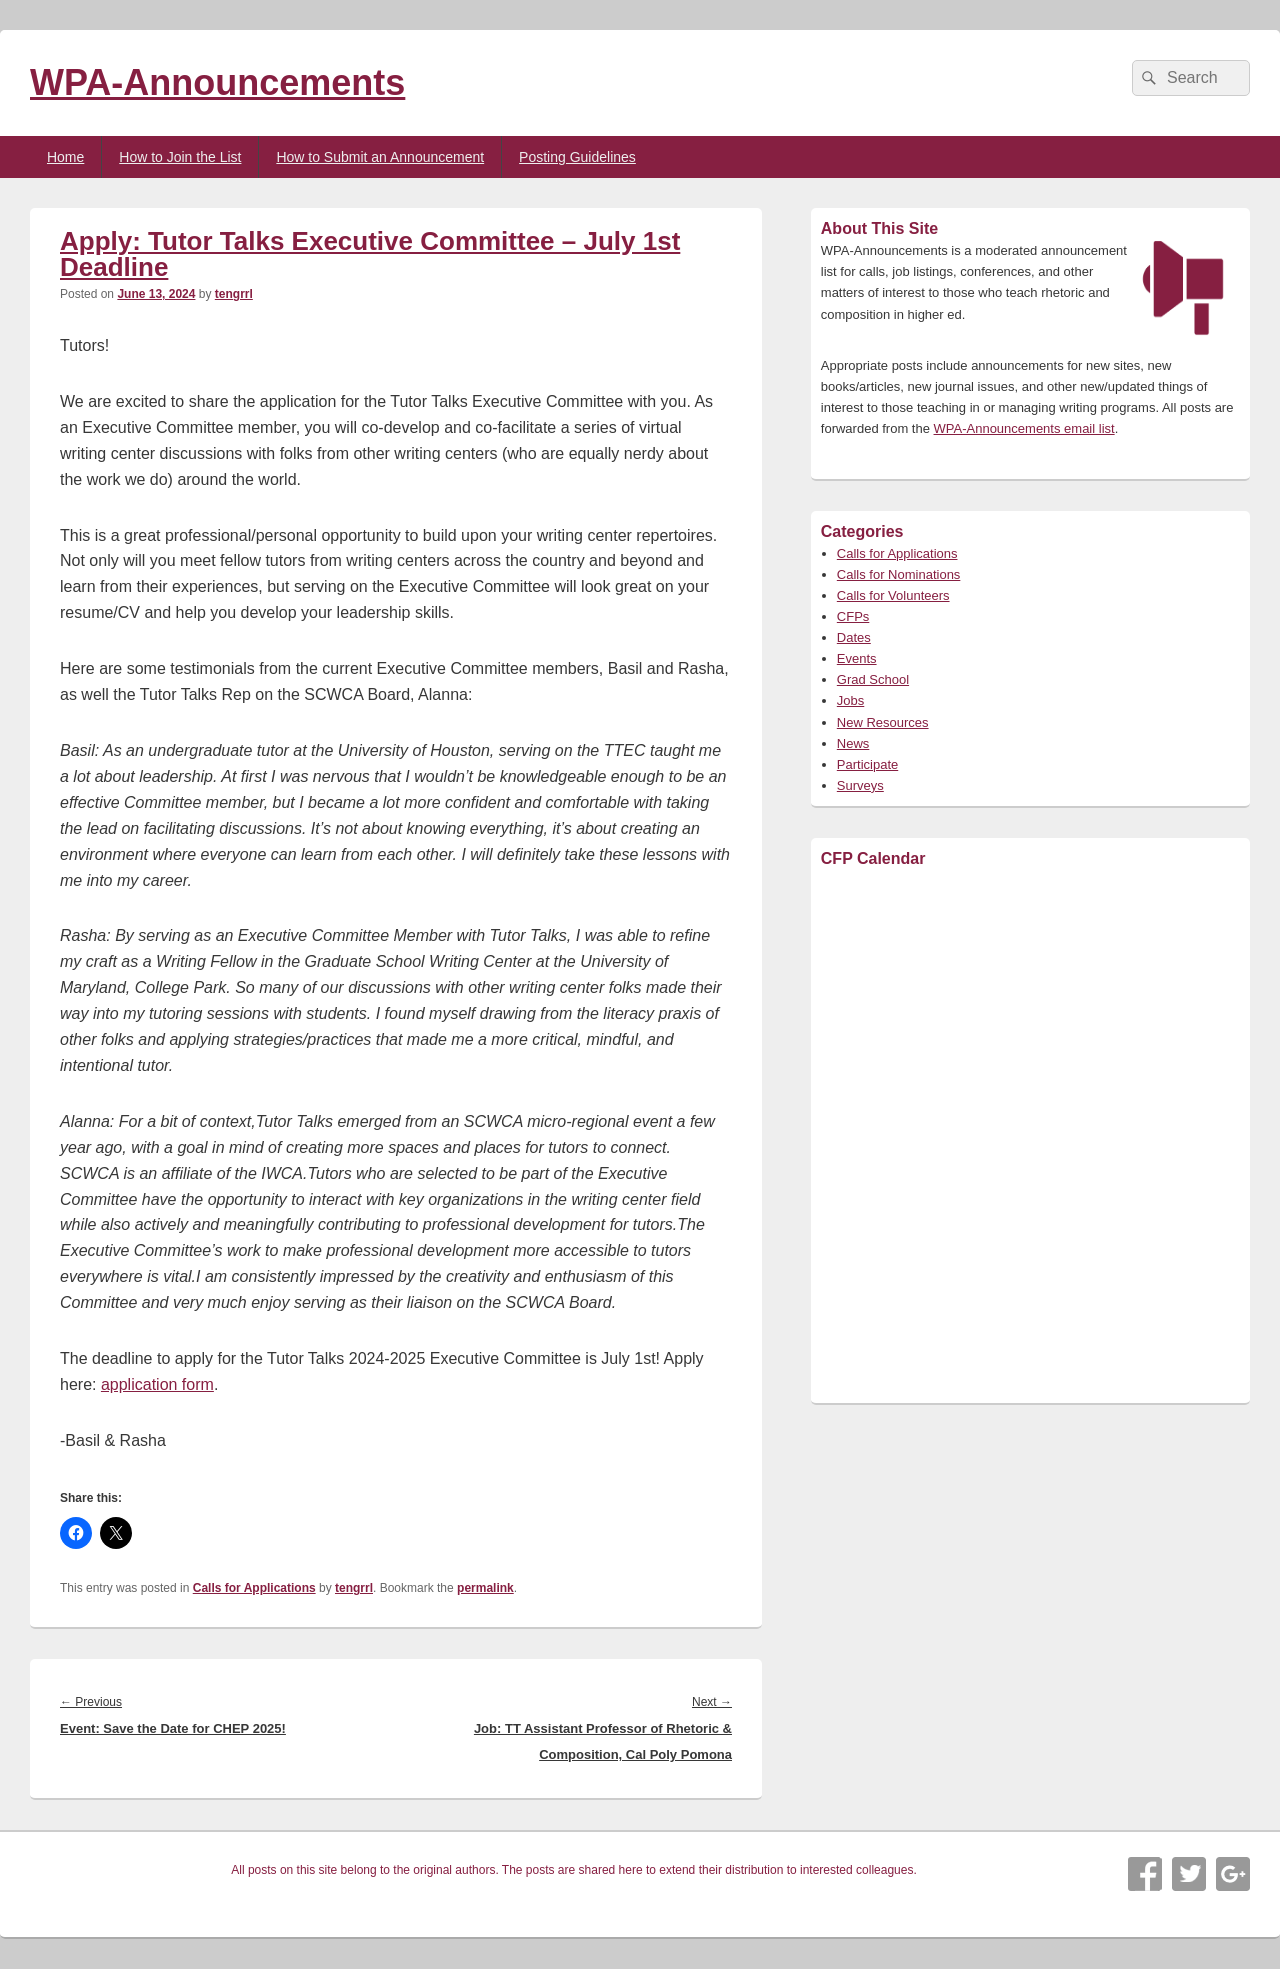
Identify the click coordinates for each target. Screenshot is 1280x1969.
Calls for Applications (254, 1588)
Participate (867, 764)
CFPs (853, 616)
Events (857, 658)
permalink (485, 1588)
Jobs (850, 700)
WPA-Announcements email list (1024, 428)
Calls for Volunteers (893, 595)
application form (157, 1384)
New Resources (883, 722)
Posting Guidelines (577, 157)
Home (65, 157)
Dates (854, 637)
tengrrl (234, 294)
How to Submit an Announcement (380, 157)
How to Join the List (180, 157)
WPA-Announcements (217, 82)
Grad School (873, 679)
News (853, 743)
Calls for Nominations (899, 574)
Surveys (860, 785)
